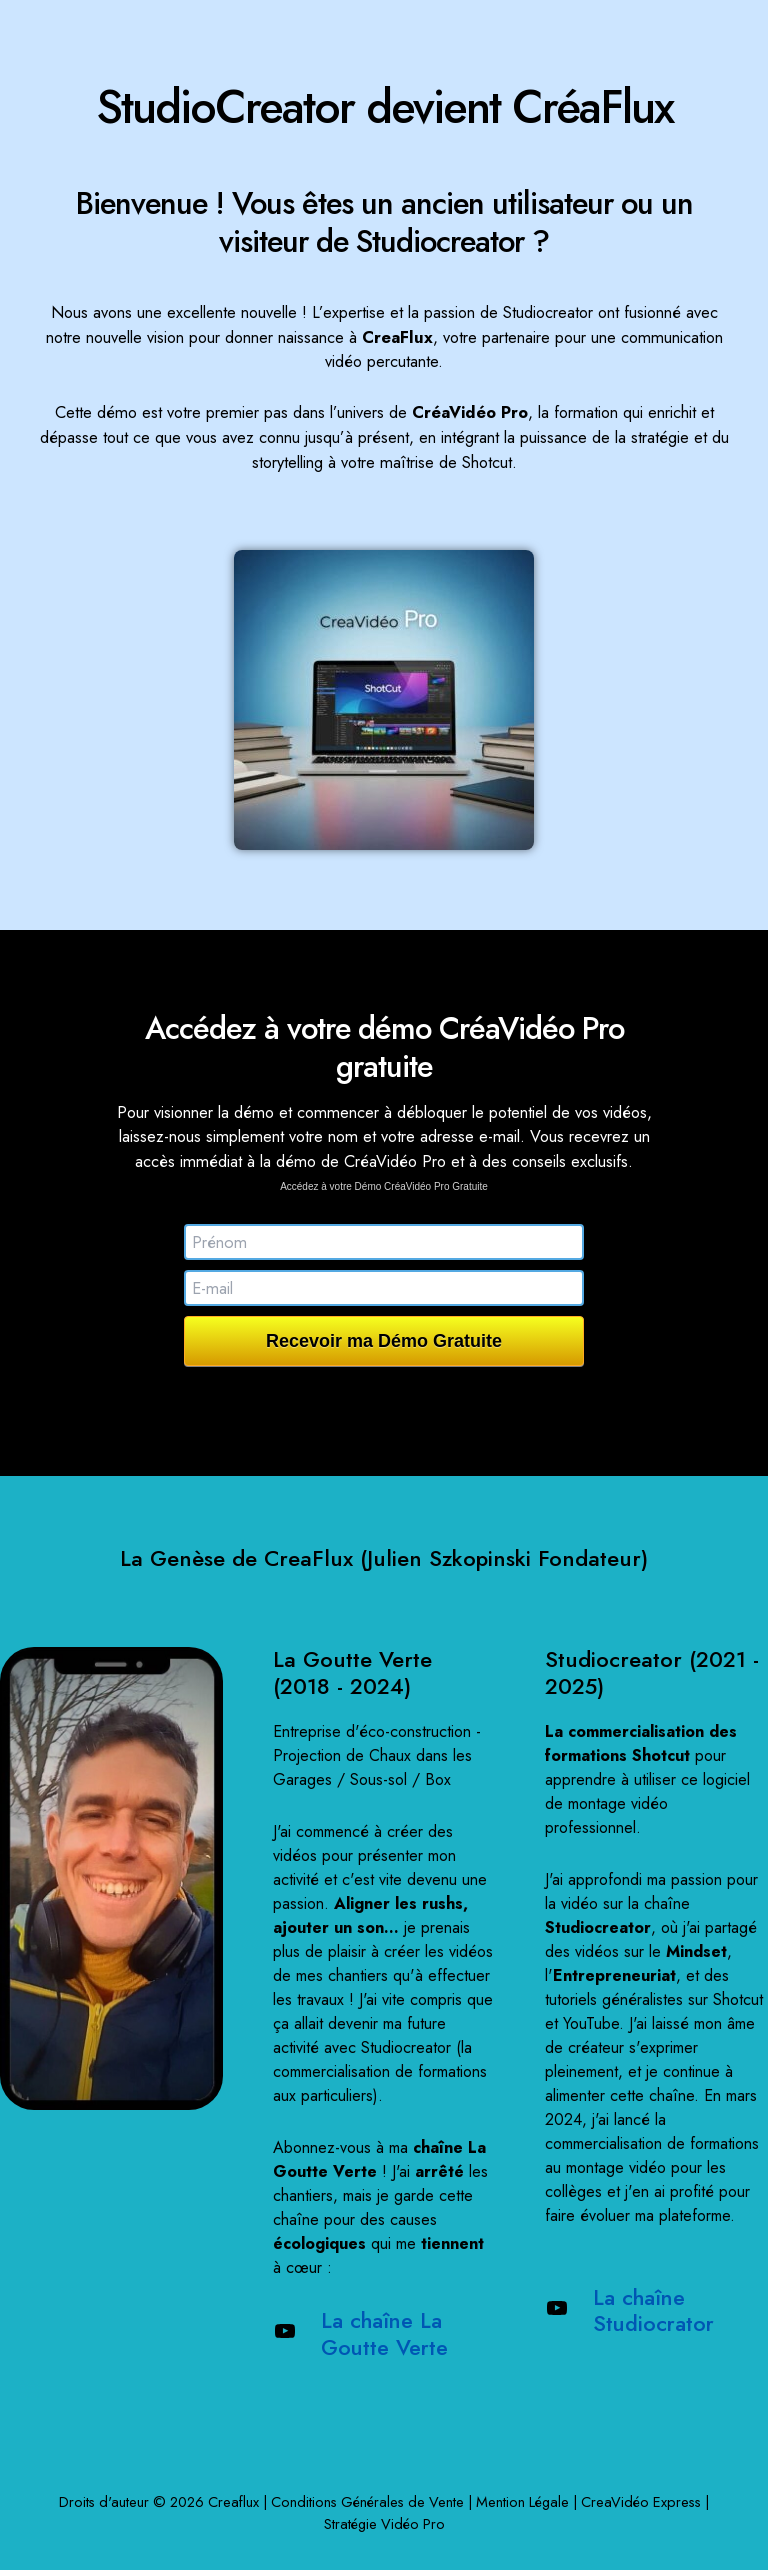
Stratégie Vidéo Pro (384, 2523)
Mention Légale (522, 2501)
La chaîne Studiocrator (655, 2310)
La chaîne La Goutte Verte (385, 2333)
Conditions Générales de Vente (367, 2501)
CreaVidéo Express (641, 2501)
